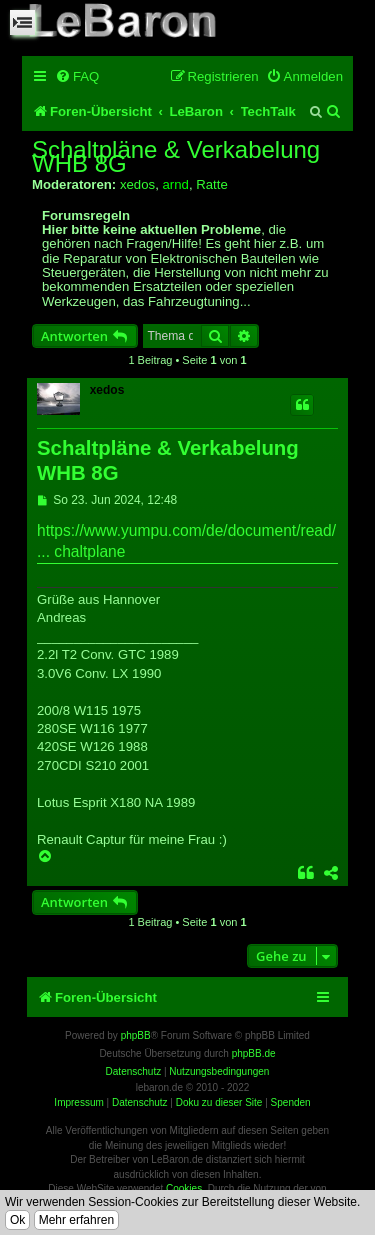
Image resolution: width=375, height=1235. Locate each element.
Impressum (78, 1102)
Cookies (184, 1188)
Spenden (291, 1102)
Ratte (212, 184)
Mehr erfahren (76, 1220)
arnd (175, 184)
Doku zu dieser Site (219, 1102)
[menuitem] (77, 76)
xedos (137, 184)
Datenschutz (140, 1102)
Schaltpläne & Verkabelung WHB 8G (176, 157)
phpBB (136, 1035)
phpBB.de (254, 1053)
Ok (17, 1220)
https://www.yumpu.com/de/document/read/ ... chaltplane (186, 541)
